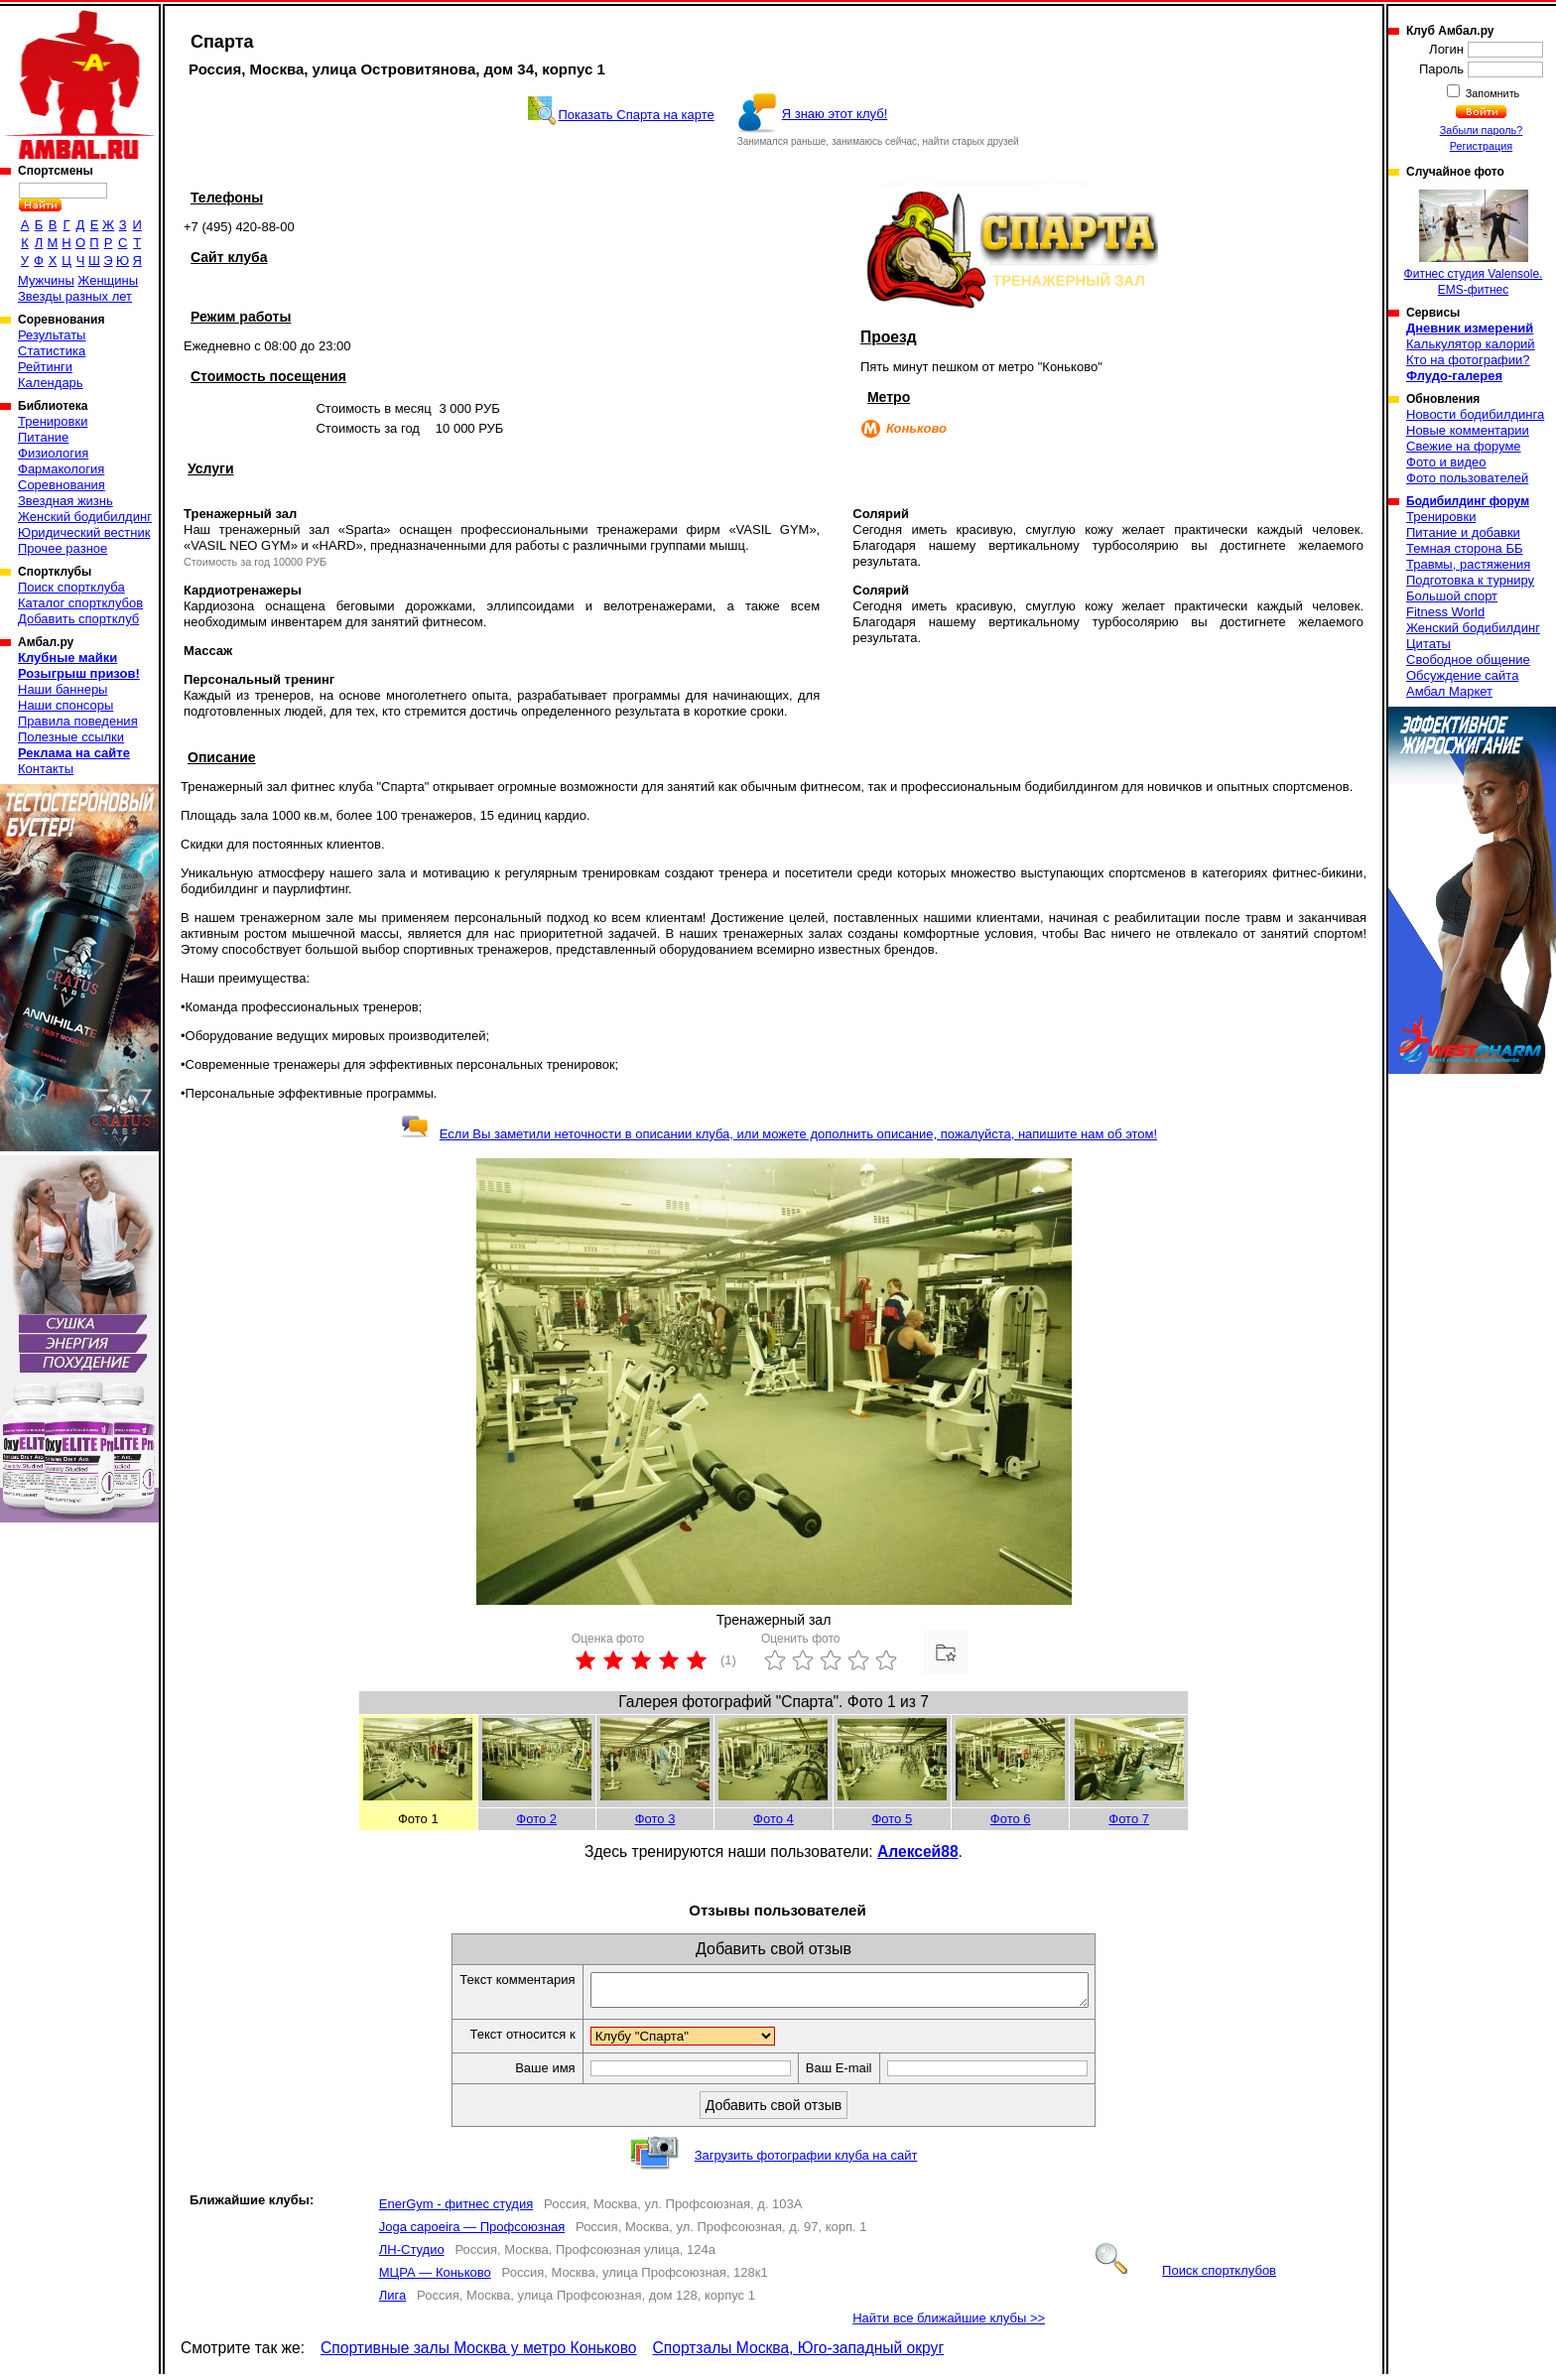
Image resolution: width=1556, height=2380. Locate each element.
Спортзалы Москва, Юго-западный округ (799, 2353)
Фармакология (61, 469)
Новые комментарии (1467, 430)
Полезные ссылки (71, 736)
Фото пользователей (1467, 477)
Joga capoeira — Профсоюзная (472, 2232)
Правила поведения (78, 721)
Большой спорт (1451, 596)
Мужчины (46, 280)
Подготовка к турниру (1470, 580)
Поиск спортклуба (71, 587)
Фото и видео (1446, 462)
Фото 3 (655, 1818)
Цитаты (1428, 643)
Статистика (51, 350)
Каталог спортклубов (80, 602)
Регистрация (1481, 146)
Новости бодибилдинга (1475, 414)
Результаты (51, 335)
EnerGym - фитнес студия (456, 2209)
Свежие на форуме (1463, 446)
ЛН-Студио (412, 2255)
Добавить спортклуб (78, 618)
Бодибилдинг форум (1467, 501)
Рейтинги (45, 366)
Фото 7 (1128, 1818)
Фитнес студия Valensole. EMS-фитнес (1473, 243)
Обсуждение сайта (1462, 675)
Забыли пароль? (1481, 130)
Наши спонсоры (65, 705)
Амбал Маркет (1449, 691)
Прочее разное (62, 548)
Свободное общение (1468, 659)
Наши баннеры (62, 689)
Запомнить (1491, 93)
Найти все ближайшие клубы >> (948, 2323)
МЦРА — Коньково (435, 2278)
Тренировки (52, 421)
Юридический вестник (84, 532)
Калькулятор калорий (1470, 343)
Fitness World (1445, 611)
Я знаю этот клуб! (835, 113)
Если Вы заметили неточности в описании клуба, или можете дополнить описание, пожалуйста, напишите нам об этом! (778, 1133)
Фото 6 (1010, 1818)
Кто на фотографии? (1468, 359)
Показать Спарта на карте (635, 114)
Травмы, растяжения (1468, 564)
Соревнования (61, 484)
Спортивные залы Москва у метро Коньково (478, 2353)
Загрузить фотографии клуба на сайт (806, 2161)
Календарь (50, 382)
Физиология (53, 453)
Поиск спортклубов (1186, 2276)
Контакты (45, 768)
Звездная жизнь (65, 500)
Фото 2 (536, 1818)
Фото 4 (773, 1818)
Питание (43, 437)
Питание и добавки (1463, 532)
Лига (392, 2301)
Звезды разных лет (75, 296)
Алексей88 (918, 1851)
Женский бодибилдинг (85, 516)
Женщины (107, 280)
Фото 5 (891, 1818)
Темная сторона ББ (1464, 548)
